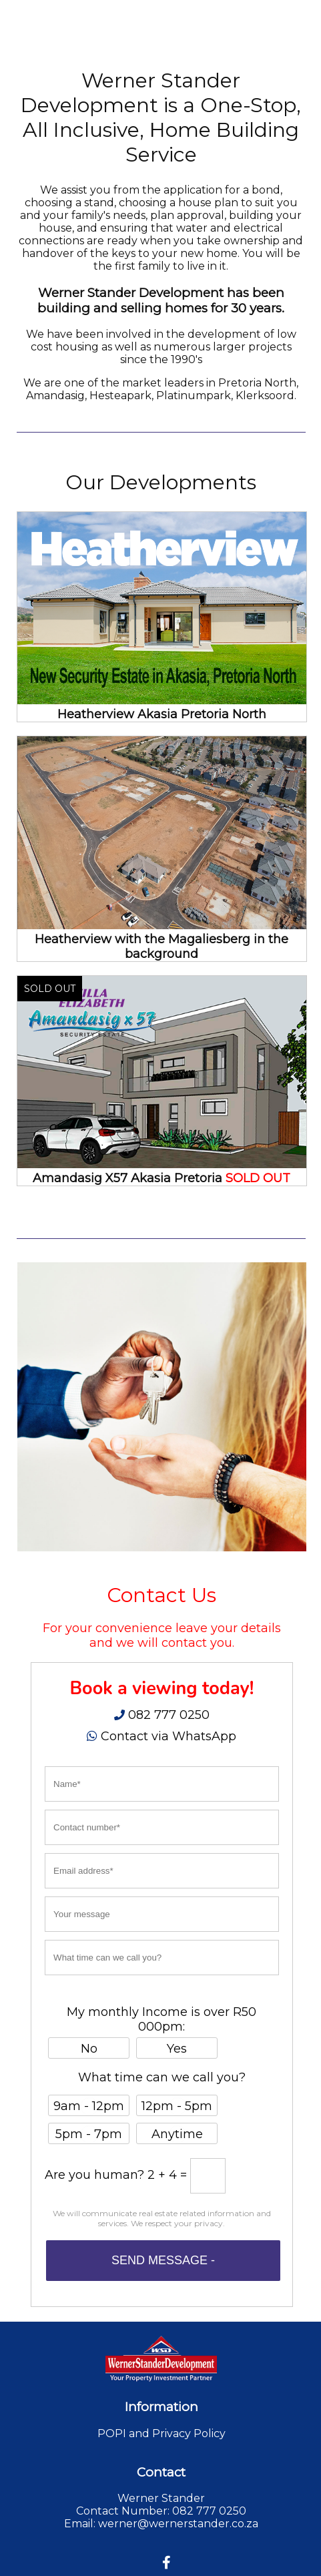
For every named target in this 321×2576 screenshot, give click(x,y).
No (89, 2048)
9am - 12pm (88, 2106)
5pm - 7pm (88, 2134)
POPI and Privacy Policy (161, 2433)
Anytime (177, 2134)
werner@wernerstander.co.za (178, 2523)
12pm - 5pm (176, 2106)
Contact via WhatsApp (168, 1736)
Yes (177, 2048)
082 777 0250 (167, 1715)
